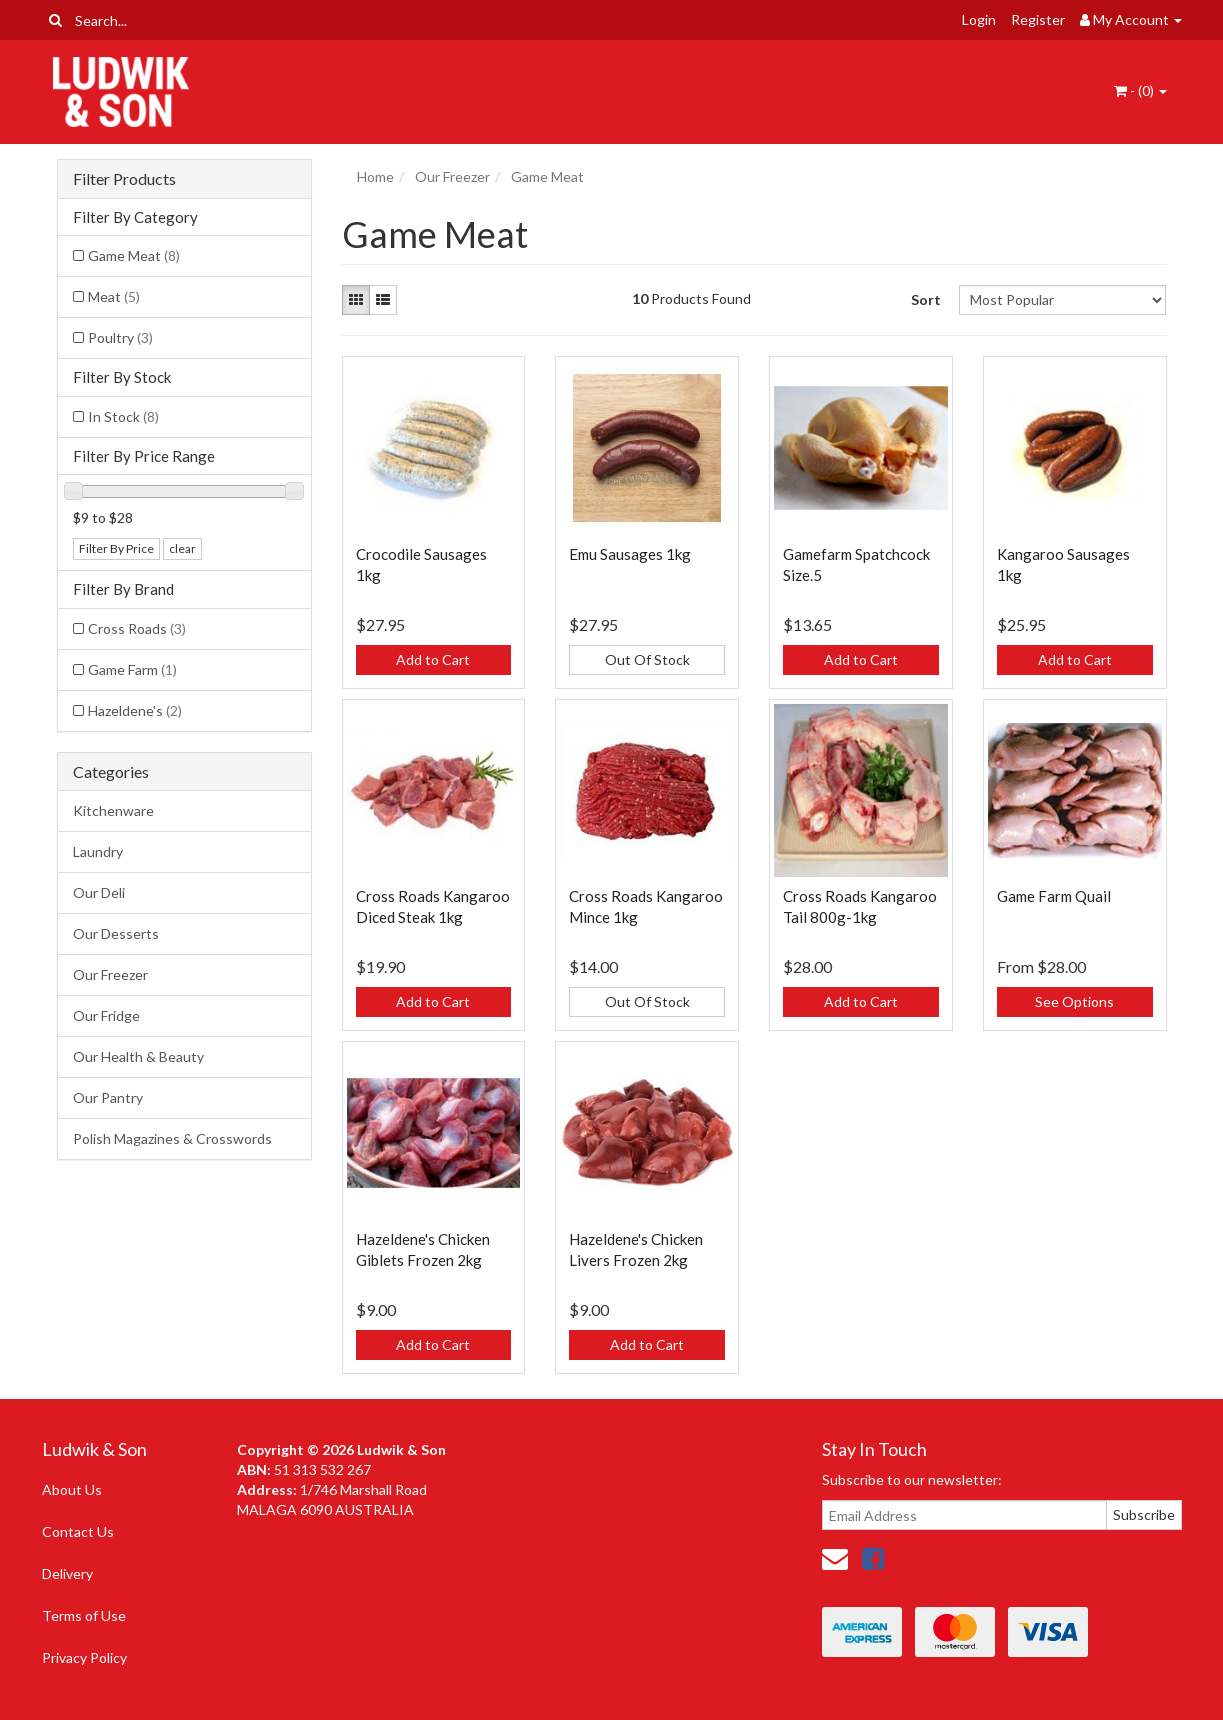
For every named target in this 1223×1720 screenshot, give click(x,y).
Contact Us (78, 1531)
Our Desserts (116, 933)
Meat (114, 296)
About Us (72, 1489)
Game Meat (134, 255)
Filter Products (124, 179)
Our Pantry (108, 1097)
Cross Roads (137, 628)
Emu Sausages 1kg (630, 554)
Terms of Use (84, 1615)
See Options (1074, 1001)
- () (1140, 90)
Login (979, 19)
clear (182, 548)
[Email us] (835, 1558)
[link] (873, 1558)
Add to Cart (433, 659)
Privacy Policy (84, 1657)
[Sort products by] (1062, 300)
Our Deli (99, 892)
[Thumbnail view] (356, 300)
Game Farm (132, 669)
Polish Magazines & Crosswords (172, 1138)
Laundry (98, 851)
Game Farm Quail (1054, 896)
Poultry (120, 337)
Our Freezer (110, 974)
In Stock (123, 416)
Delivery (67, 1573)
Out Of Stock (647, 659)
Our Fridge (106, 1015)
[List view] (383, 300)
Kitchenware (113, 810)
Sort (926, 299)
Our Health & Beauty (138, 1056)
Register (1038, 19)
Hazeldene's (135, 710)
